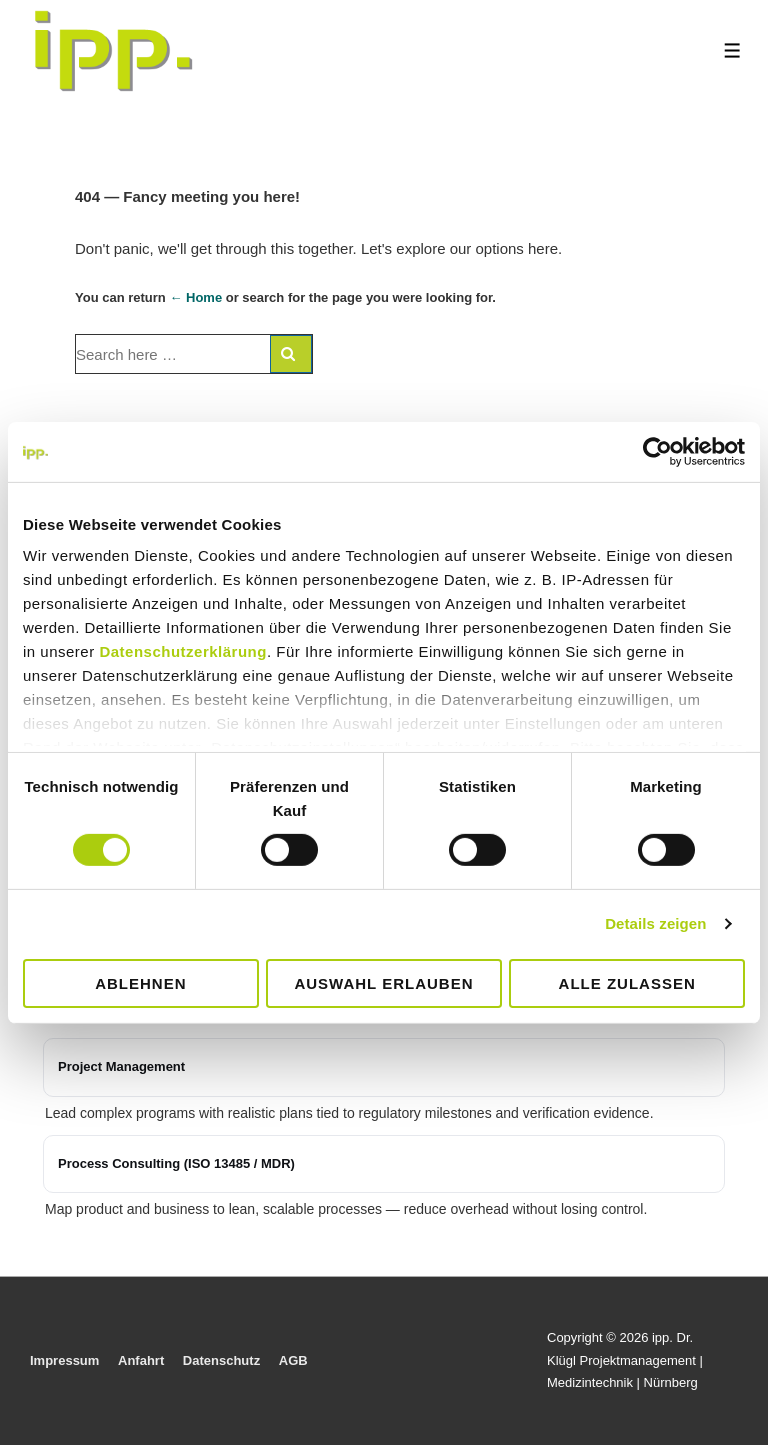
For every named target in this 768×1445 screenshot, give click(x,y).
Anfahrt (141, 1360)
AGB (293, 1360)
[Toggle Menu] (732, 50)
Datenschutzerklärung (183, 651)
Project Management (121, 1066)
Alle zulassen (627, 983)
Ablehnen (140, 983)
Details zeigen (655, 923)
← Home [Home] (195, 297)
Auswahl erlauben (383, 983)
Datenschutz (221, 1360)
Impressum (64, 1360)
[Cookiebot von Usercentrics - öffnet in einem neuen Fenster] (657, 451)
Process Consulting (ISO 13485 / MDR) (176, 1163)
